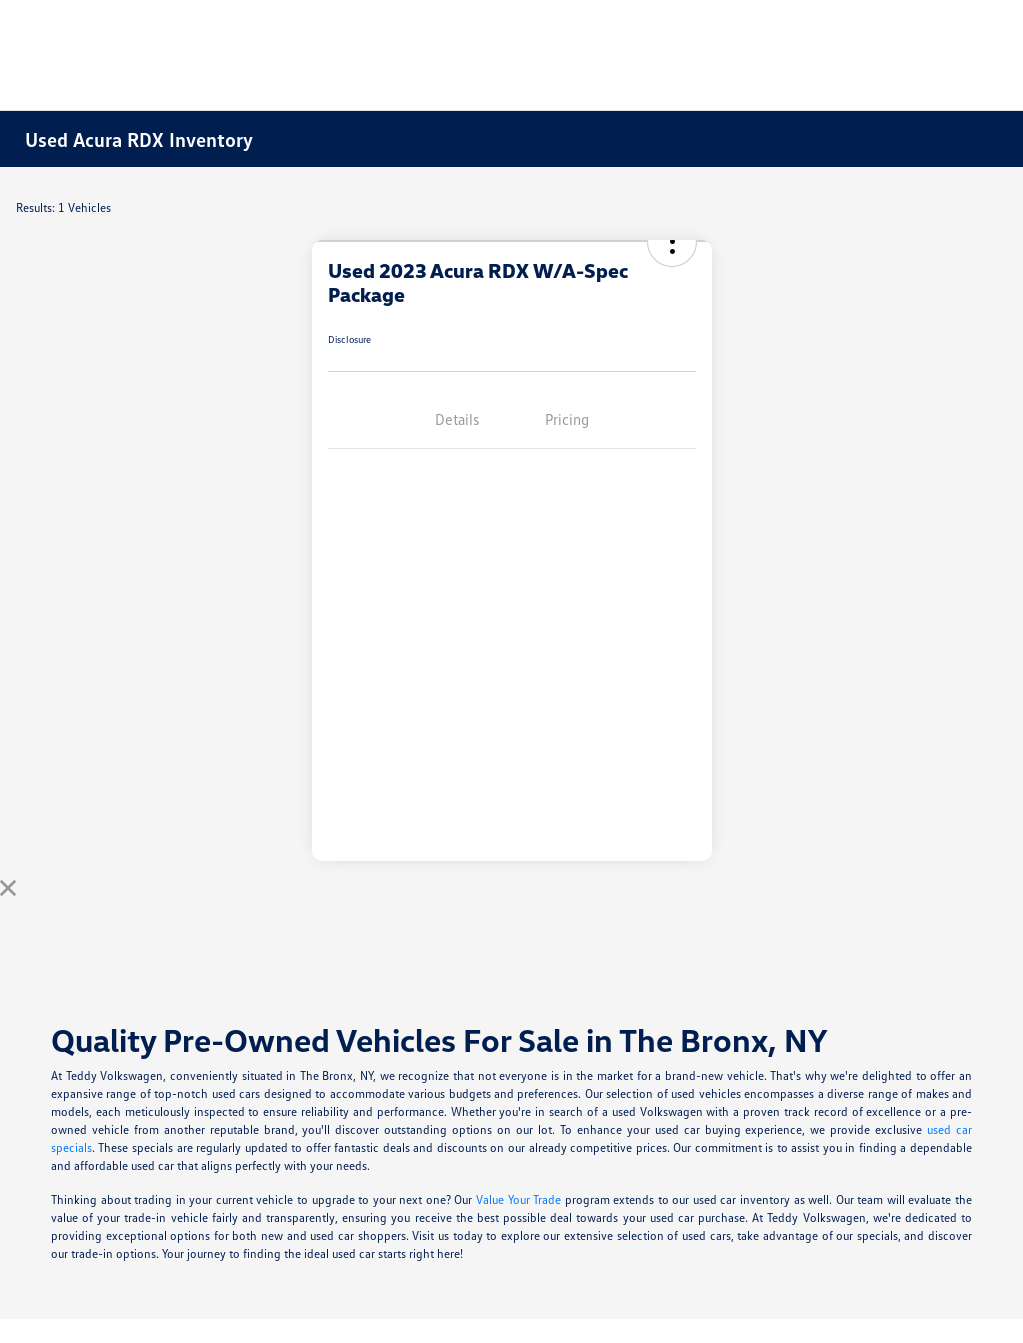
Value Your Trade (518, 1199)
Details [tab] (457, 419)
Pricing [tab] (567, 419)
